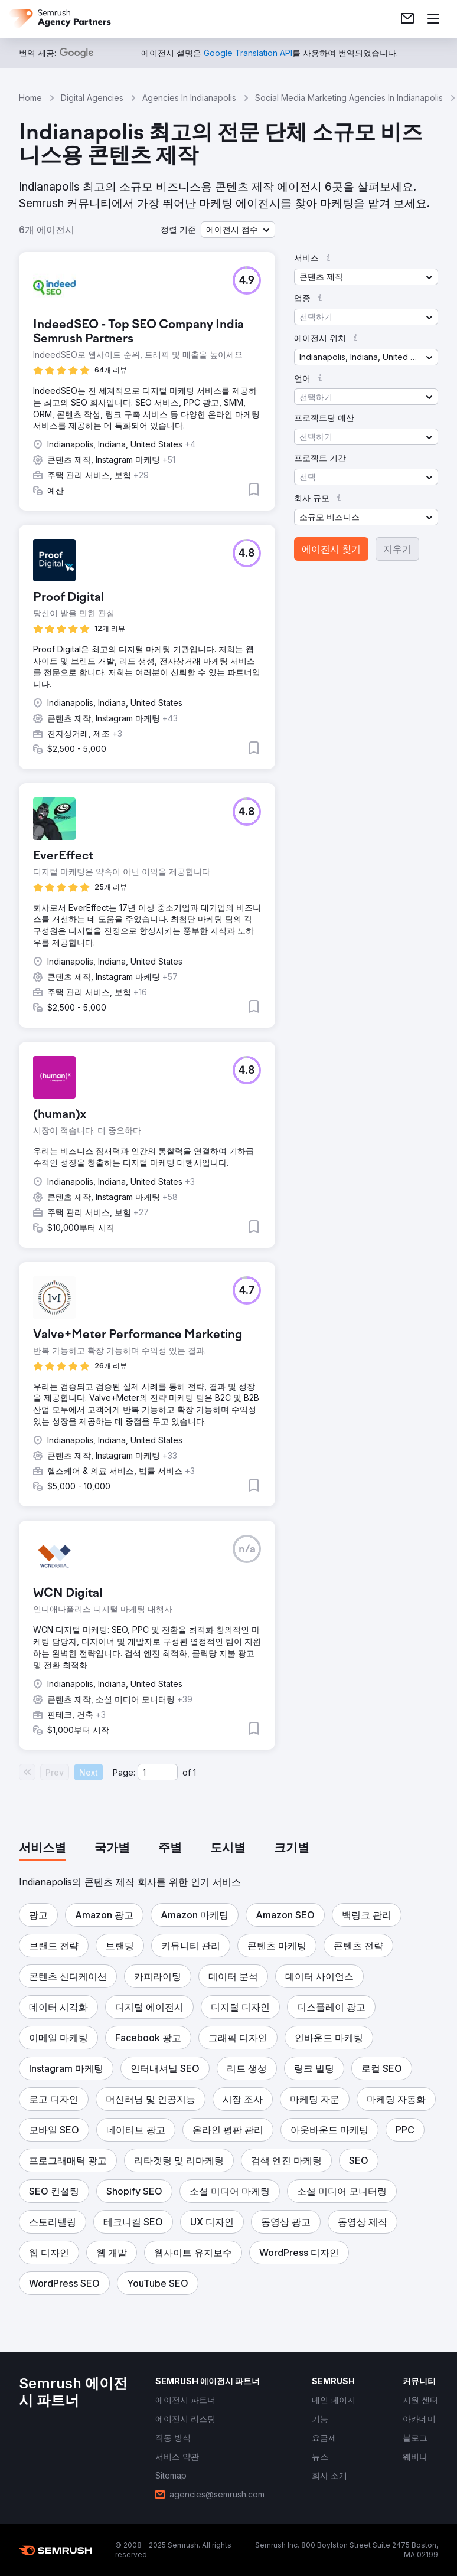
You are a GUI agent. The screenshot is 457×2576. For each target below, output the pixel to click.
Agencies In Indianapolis (189, 98)
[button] (238, 229)
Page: (124, 1772)
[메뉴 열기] (433, 19)
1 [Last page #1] (194, 1772)
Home (30, 98)
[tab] (42, 1849)
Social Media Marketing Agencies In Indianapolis (349, 98)
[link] (407, 19)
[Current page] (157, 1772)
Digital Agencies (92, 98)
